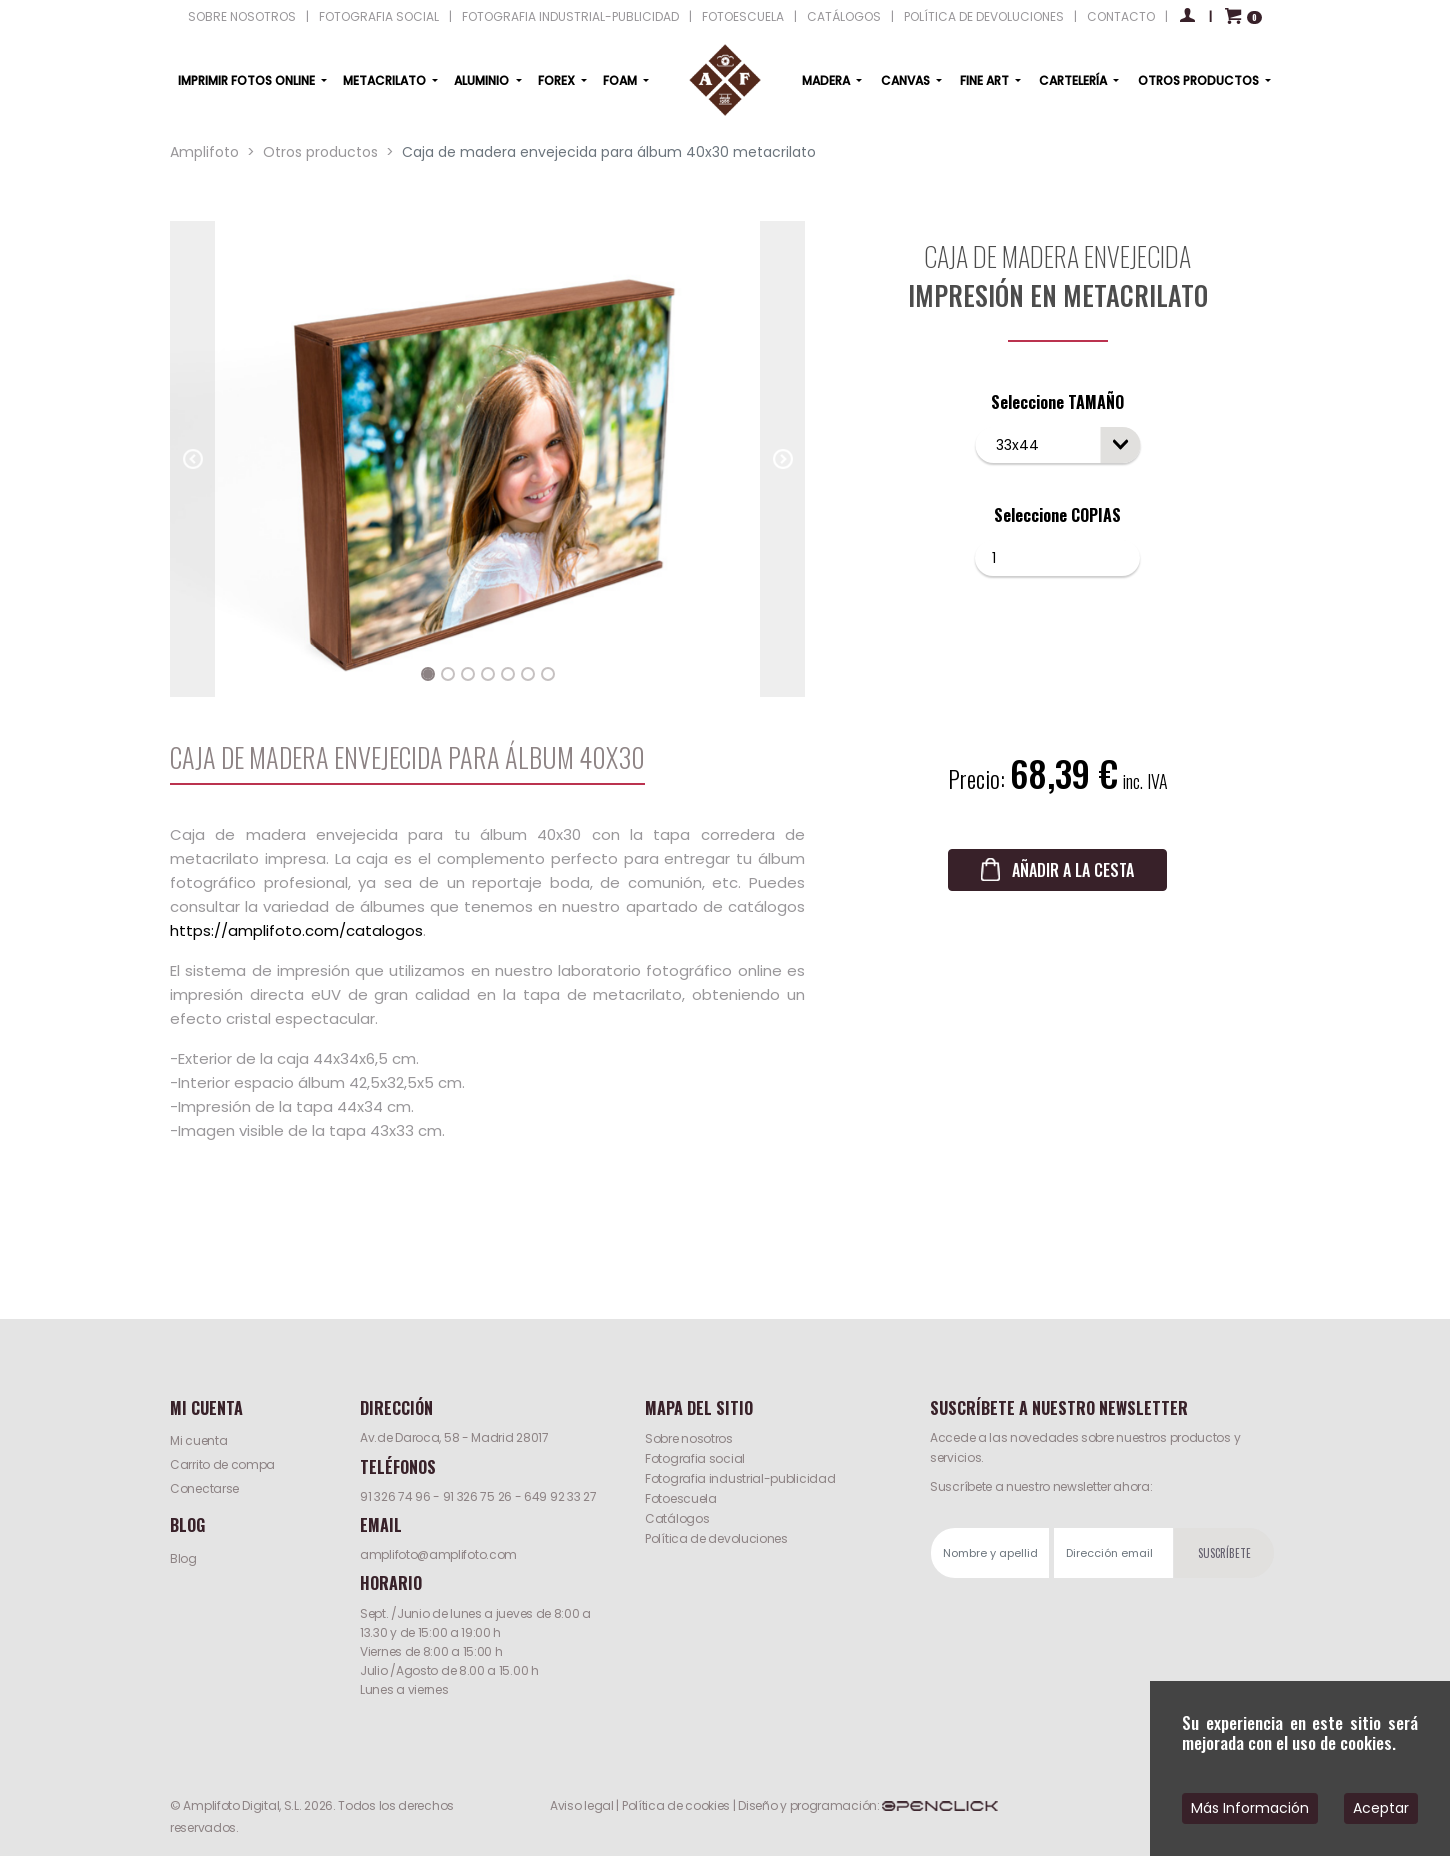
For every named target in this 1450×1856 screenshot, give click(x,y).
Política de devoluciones (716, 1538)
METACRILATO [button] (386, 80)
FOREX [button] (558, 80)
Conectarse (204, 1488)
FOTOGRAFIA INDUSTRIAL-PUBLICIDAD (570, 16)
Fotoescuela (681, 1498)
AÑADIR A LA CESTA (1073, 870)
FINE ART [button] (986, 80)
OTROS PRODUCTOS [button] (1200, 80)
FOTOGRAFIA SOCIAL (379, 16)
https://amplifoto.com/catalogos (296, 930)
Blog (183, 1558)
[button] (192, 459)
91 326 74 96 (395, 1496)
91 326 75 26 (477, 1496)
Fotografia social (695, 1458)
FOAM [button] (621, 80)
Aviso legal (582, 1805)
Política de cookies (676, 1805)
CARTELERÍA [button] (1074, 80)
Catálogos (677, 1518)
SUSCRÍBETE (1224, 1553)
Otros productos (320, 152)
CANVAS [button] (907, 80)
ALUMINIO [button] (483, 80)
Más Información (1250, 1808)
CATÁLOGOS (844, 16)
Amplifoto (204, 152)
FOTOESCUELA (743, 16)
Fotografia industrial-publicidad (740, 1478)
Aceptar (1381, 1808)
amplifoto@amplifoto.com (438, 1554)
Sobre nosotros (689, 1438)
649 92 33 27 (560, 1496)
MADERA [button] (827, 80)
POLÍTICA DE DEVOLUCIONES (984, 16)
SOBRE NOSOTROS (242, 16)
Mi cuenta (198, 1440)
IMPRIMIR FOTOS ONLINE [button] (248, 80)
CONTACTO (1121, 16)
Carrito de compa (222, 1464)
